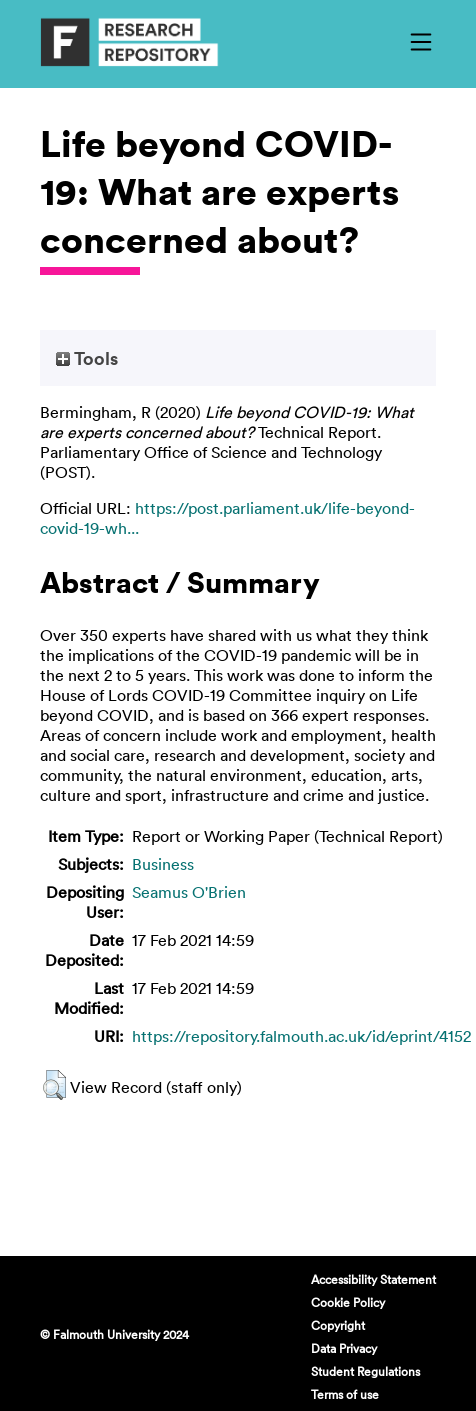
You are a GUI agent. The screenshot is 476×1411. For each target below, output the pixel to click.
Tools (87, 358)
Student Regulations (365, 1371)
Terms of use (345, 1394)
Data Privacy (344, 1348)
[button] (54, 1085)
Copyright (338, 1325)
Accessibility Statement (373, 1279)
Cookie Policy (348, 1302)
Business (163, 864)
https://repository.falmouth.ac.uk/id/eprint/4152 (301, 1036)
